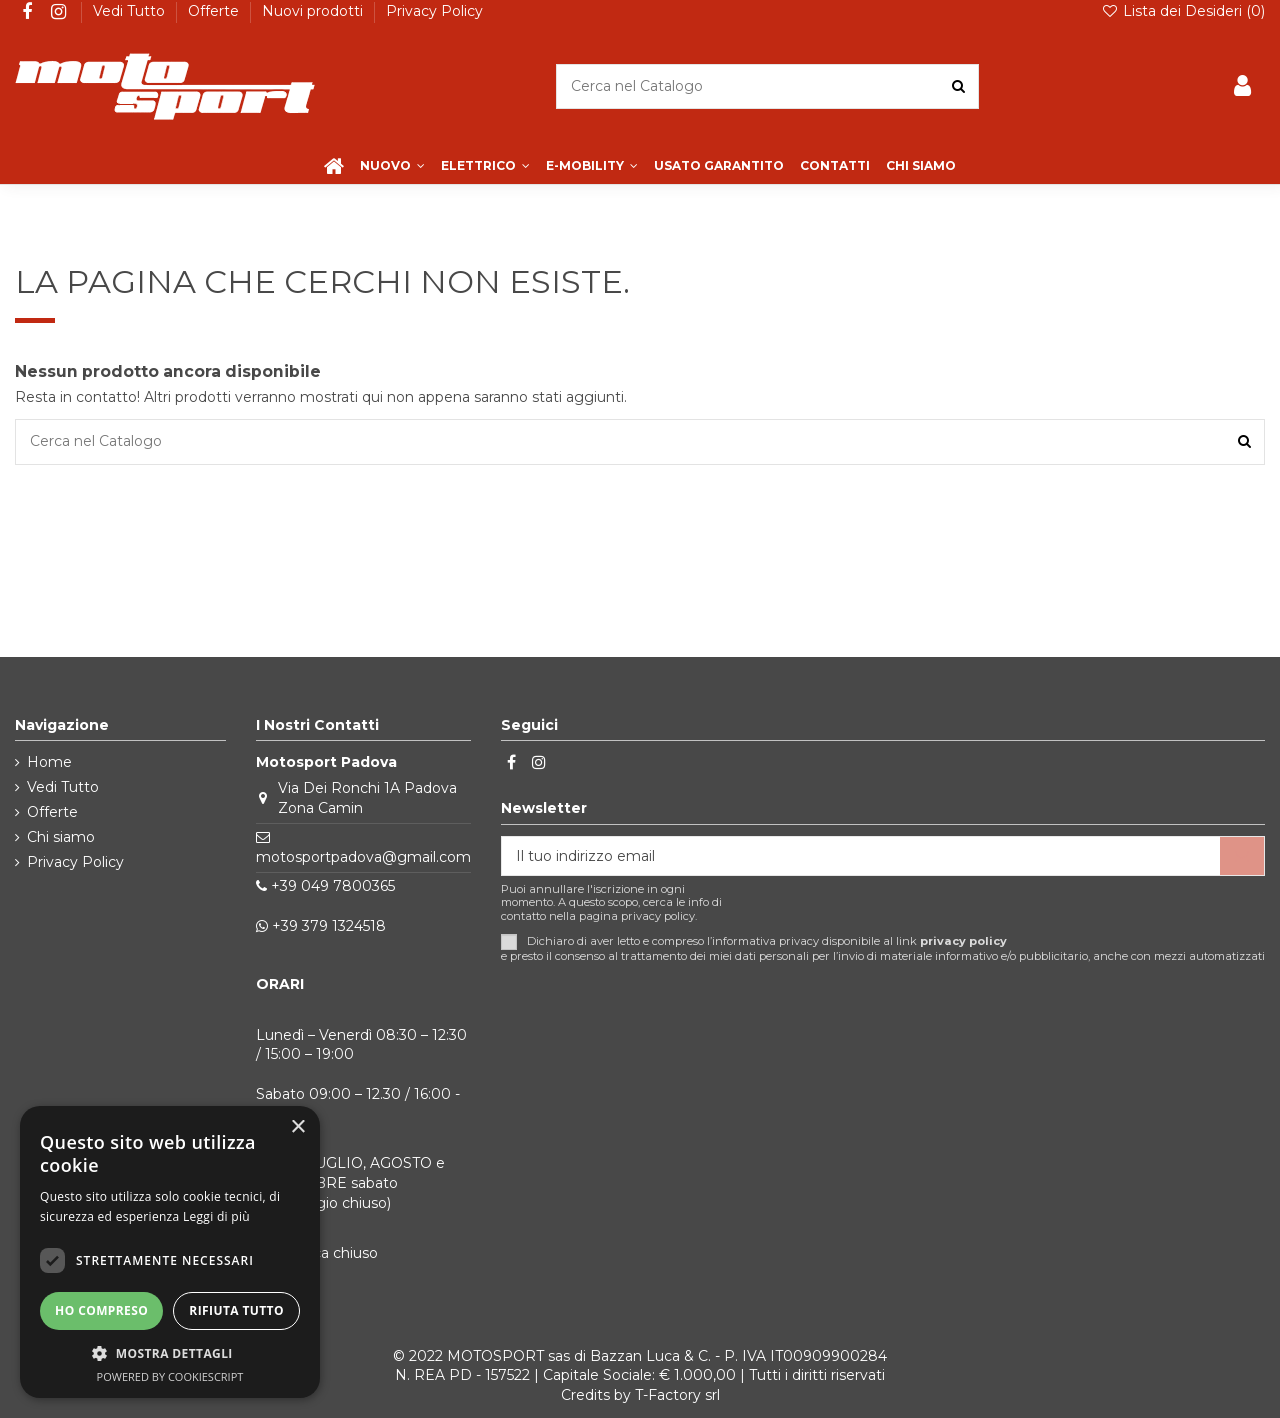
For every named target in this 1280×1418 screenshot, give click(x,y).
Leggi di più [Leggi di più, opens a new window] (216, 1216)
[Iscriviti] (1242, 856)
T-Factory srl (677, 1395)
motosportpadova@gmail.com (363, 857)
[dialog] (170, 1252)
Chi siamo (61, 837)
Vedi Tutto (131, 11)
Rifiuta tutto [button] (236, 1310)
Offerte (215, 11)
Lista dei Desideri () (1183, 11)
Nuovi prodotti (314, 11)
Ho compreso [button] (101, 1310)
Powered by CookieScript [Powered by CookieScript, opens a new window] (170, 1376)
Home (49, 762)
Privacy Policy (434, 11)
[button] (170, 1353)
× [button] (297, 1127)
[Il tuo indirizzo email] (861, 856)
